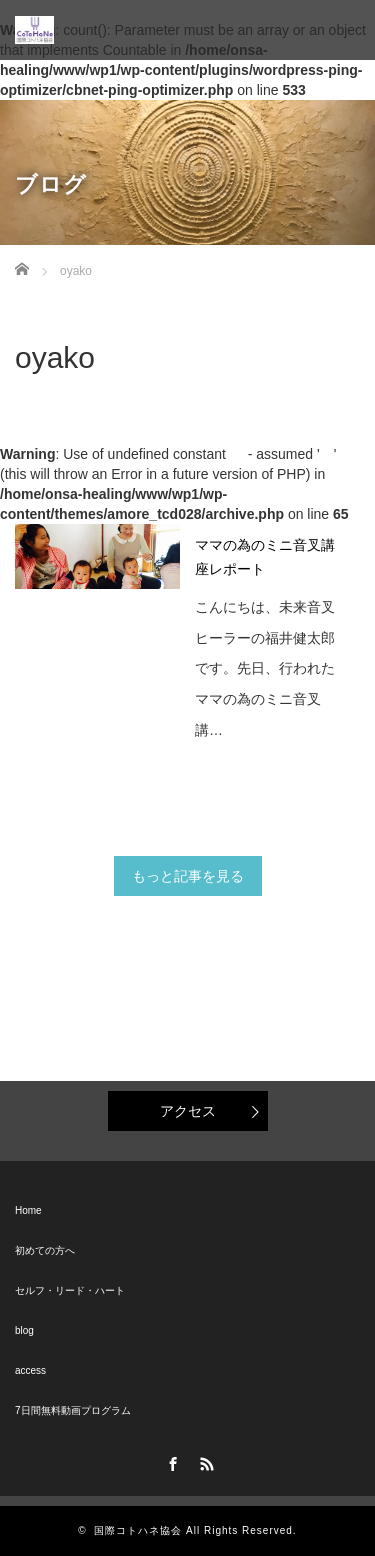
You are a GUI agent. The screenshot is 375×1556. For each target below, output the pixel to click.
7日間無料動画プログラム (73, 1410)
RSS (204, 1461)
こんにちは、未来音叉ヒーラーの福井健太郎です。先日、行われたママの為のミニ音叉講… (265, 668)
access (30, 1370)
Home (28, 1210)
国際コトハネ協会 (138, 1530)
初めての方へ (45, 1250)
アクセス (188, 1111)
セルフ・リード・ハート (70, 1290)
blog (24, 1330)
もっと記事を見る (188, 876)
